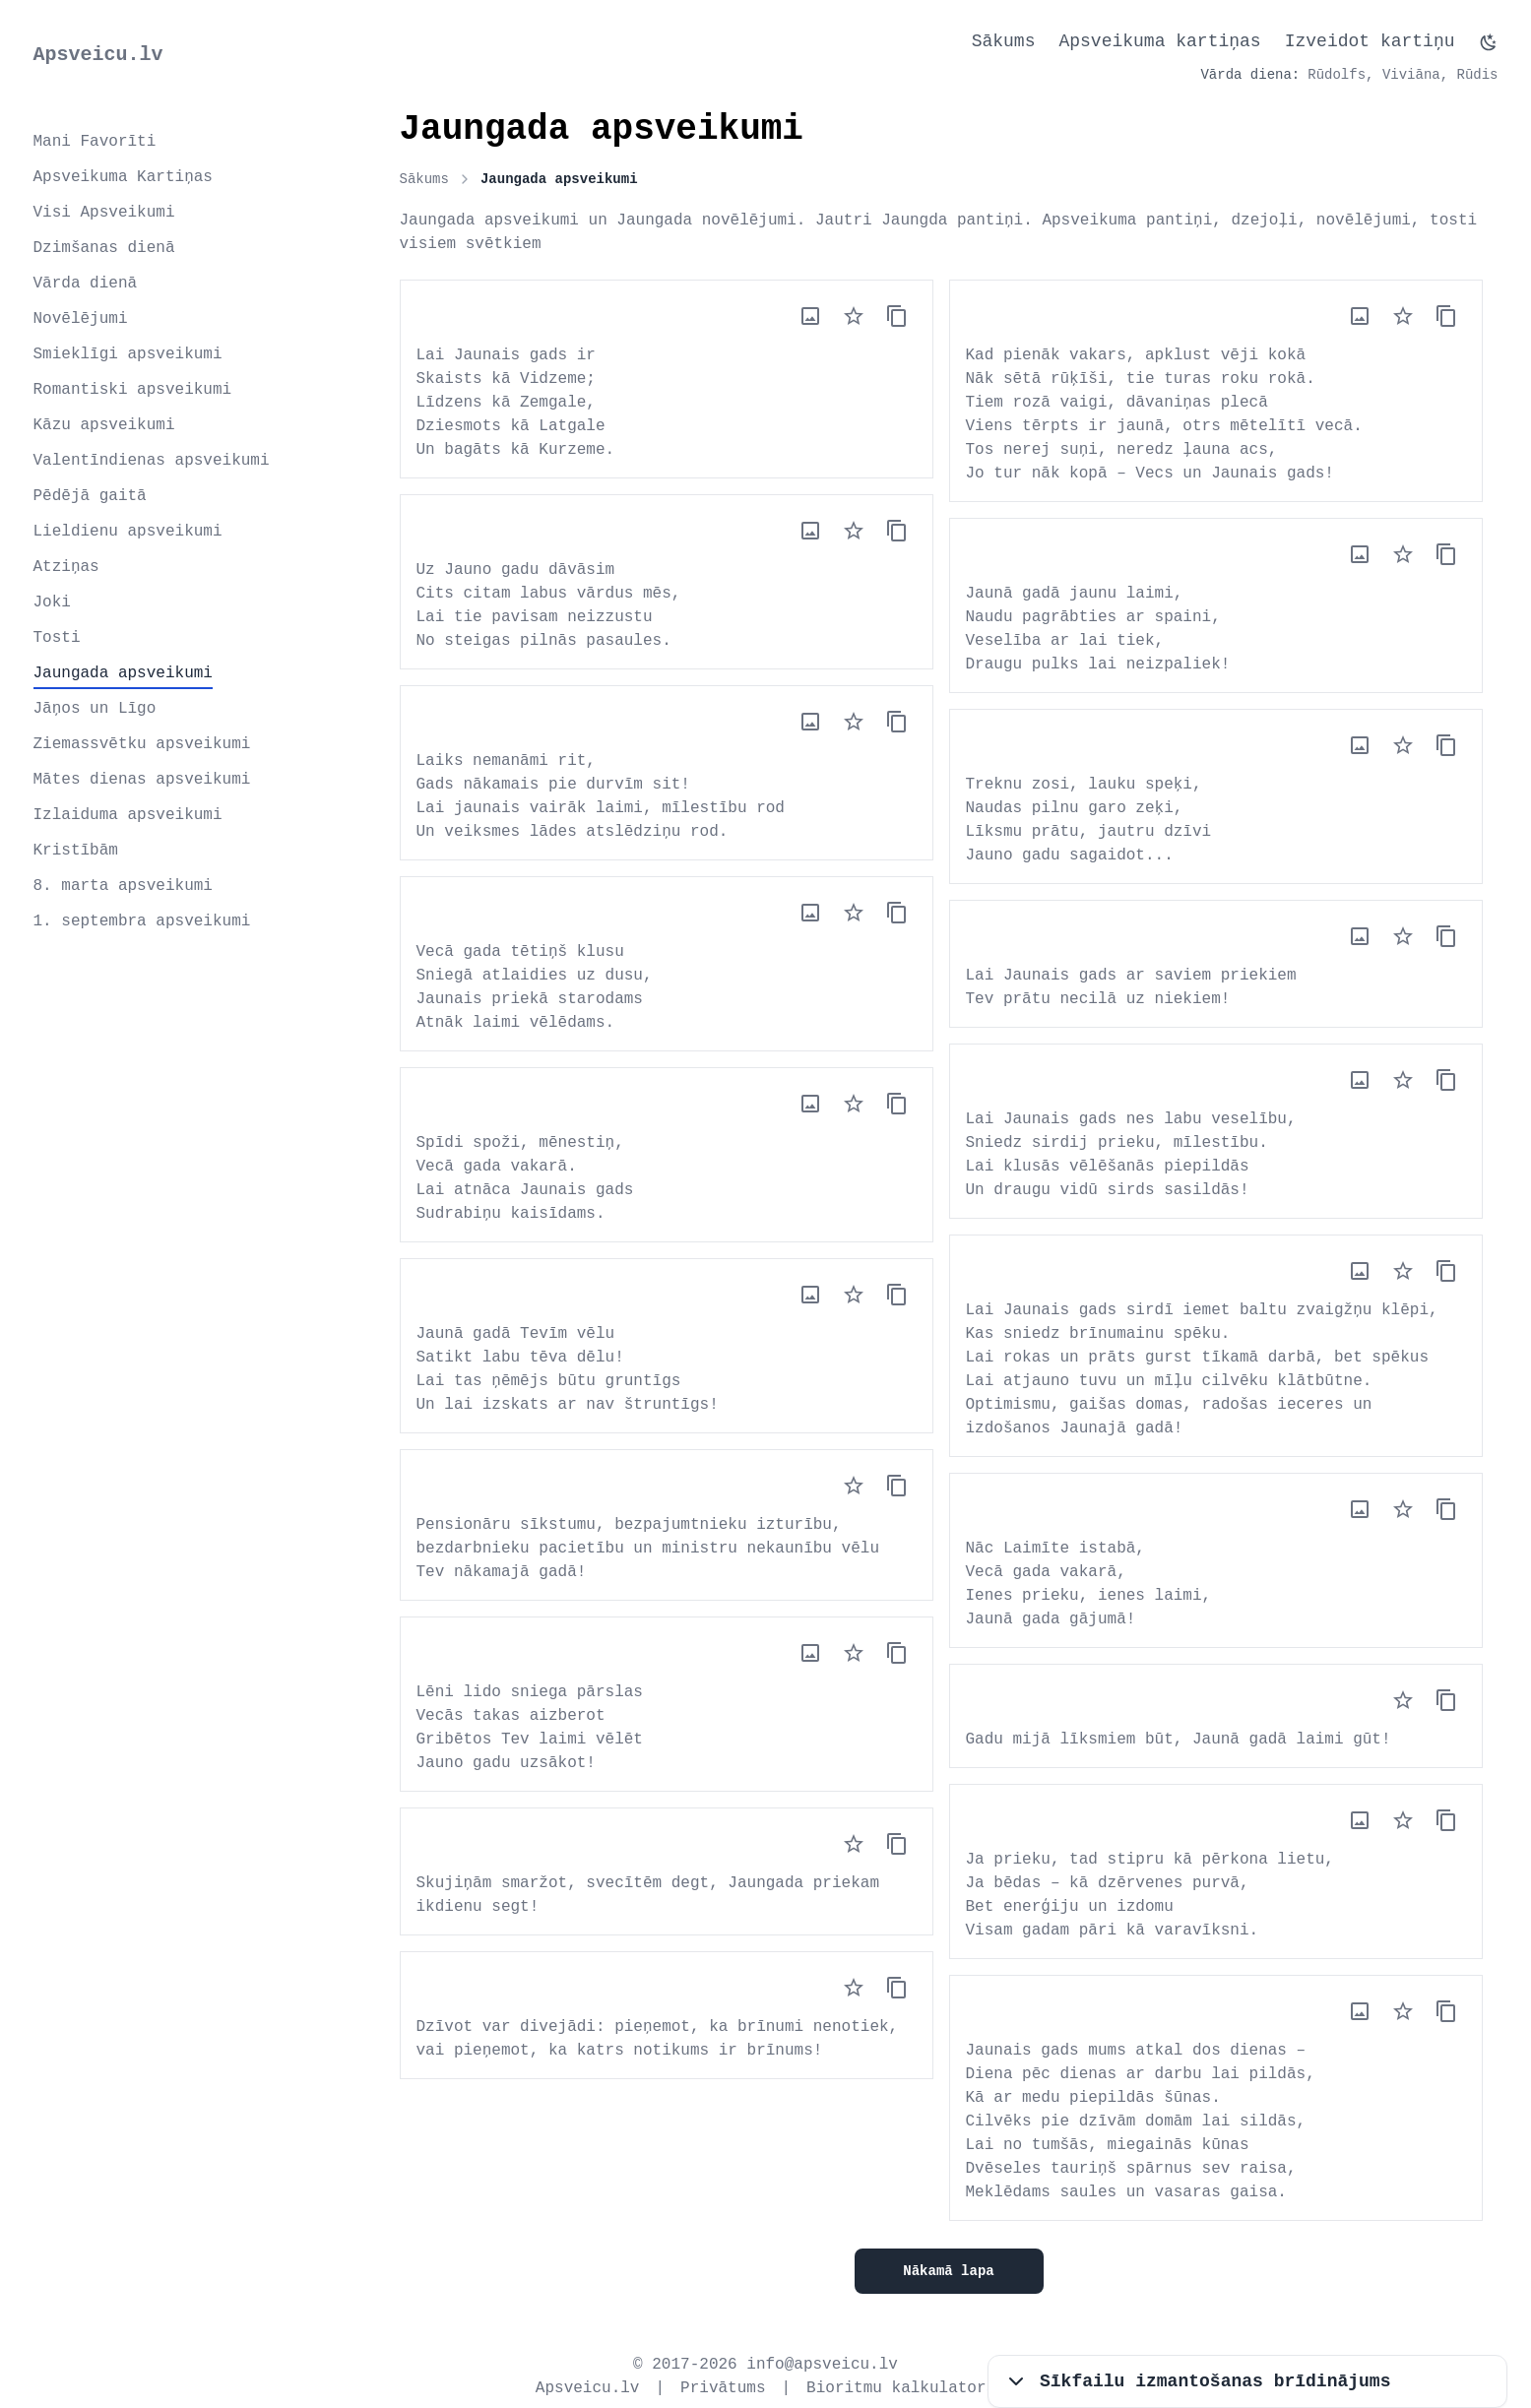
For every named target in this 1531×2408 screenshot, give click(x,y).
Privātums (722, 2388)
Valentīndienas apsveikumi (151, 461)
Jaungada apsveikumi (123, 673)
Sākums (1004, 41)
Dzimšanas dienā (104, 248)
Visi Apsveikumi (104, 213)
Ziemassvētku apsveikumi (142, 744)
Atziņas (66, 567)
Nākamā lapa (948, 2271)
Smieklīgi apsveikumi (128, 354)
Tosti (57, 638)
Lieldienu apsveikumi (128, 531)
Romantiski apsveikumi (132, 390)
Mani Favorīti (95, 142)
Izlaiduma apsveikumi (128, 815)
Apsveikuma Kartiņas (123, 177)
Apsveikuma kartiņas (1159, 41)
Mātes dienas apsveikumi (142, 780)
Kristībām (75, 850)
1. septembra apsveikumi (142, 921)
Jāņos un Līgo (95, 709)
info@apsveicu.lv (822, 2365)
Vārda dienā (85, 283)
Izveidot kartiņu (1370, 41)
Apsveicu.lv (98, 54)
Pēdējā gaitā (90, 496)
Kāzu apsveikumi (104, 425)
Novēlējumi (80, 319)
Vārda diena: (1250, 75)
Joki (52, 602)
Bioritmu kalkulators (900, 2388)
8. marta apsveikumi (123, 886)
